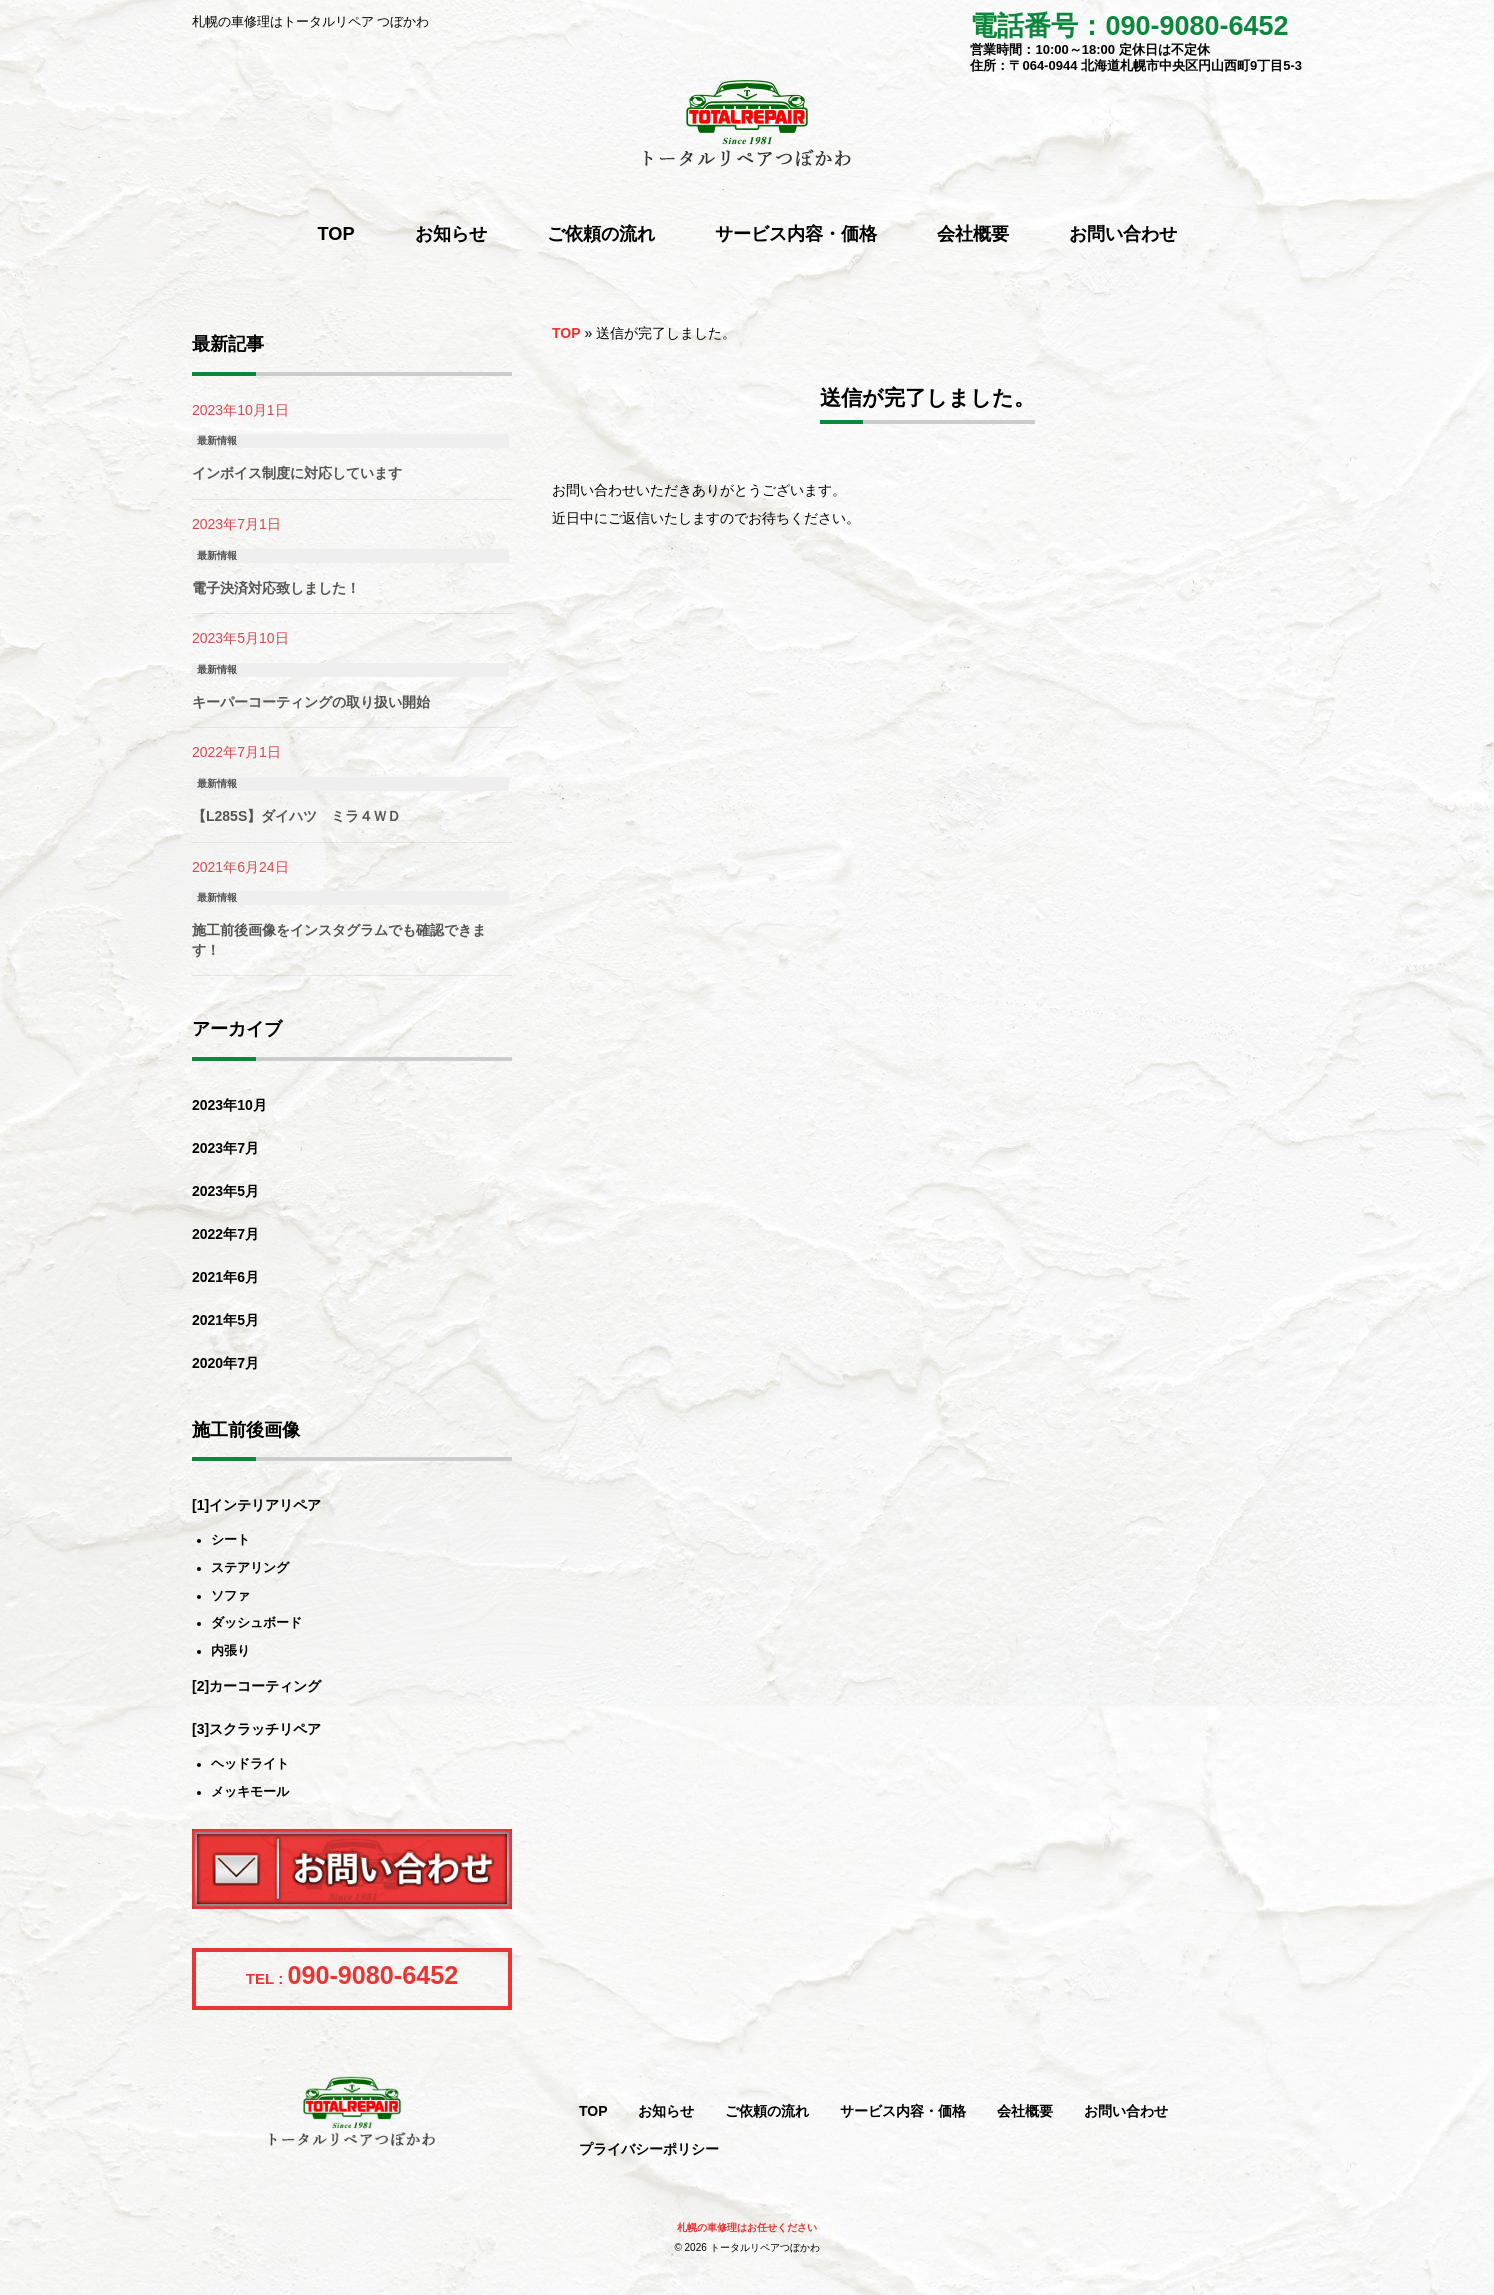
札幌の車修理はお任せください (747, 2227)
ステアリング (250, 1568)
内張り (230, 1651)
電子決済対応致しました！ (276, 588)
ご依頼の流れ (767, 2111)
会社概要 (1025, 2111)
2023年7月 (225, 1148)
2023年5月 (225, 1191)
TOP (566, 333)
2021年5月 (225, 1320)
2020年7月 (225, 1363)
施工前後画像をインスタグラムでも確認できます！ (339, 940)
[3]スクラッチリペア (256, 1729)
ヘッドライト (250, 1764)
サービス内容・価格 (903, 2111)
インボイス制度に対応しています (297, 473)
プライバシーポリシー (649, 2149)
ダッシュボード (256, 1623)
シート (230, 1540)
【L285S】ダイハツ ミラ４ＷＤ (296, 816)
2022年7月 (225, 1234)
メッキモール (250, 1792)
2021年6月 (225, 1277)
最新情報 (217, 440)
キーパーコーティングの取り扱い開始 (311, 702)
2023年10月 (229, 1105)
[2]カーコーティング (256, 1686)
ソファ (230, 1596)
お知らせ (666, 2111)
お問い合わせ (1126, 2111)
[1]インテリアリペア (256, 1505)
